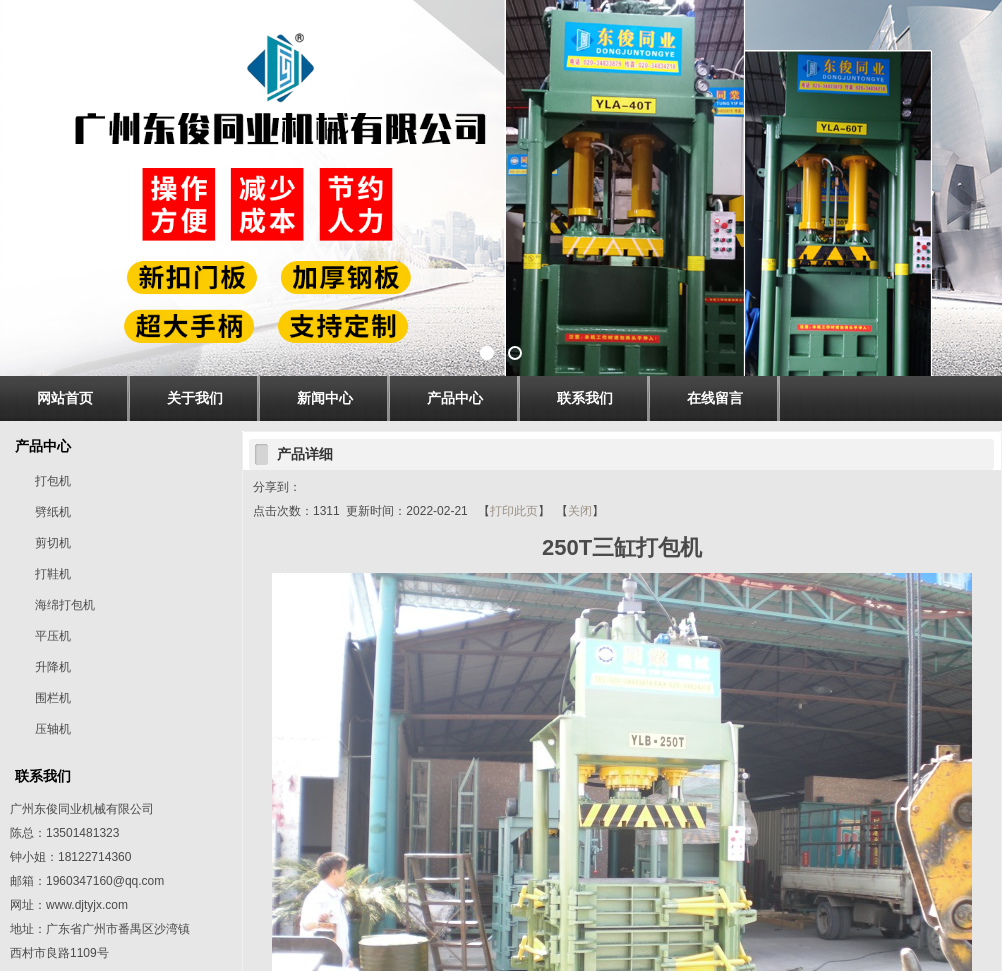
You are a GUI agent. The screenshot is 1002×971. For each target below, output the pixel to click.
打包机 (53, 481)
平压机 (53, 636)
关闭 (580, 511)
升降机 (53, 667)
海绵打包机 (65, 605)
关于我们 (195, 398)
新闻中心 (325, 398)
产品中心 (455, 398)
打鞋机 (53, 574)
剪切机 (53, 543)
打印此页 (514, 511)
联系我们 (585, 398)
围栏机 (53, 698)
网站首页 (65, 398)
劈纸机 (53, 512)
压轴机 (53, 729)
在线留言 (715, 398)
